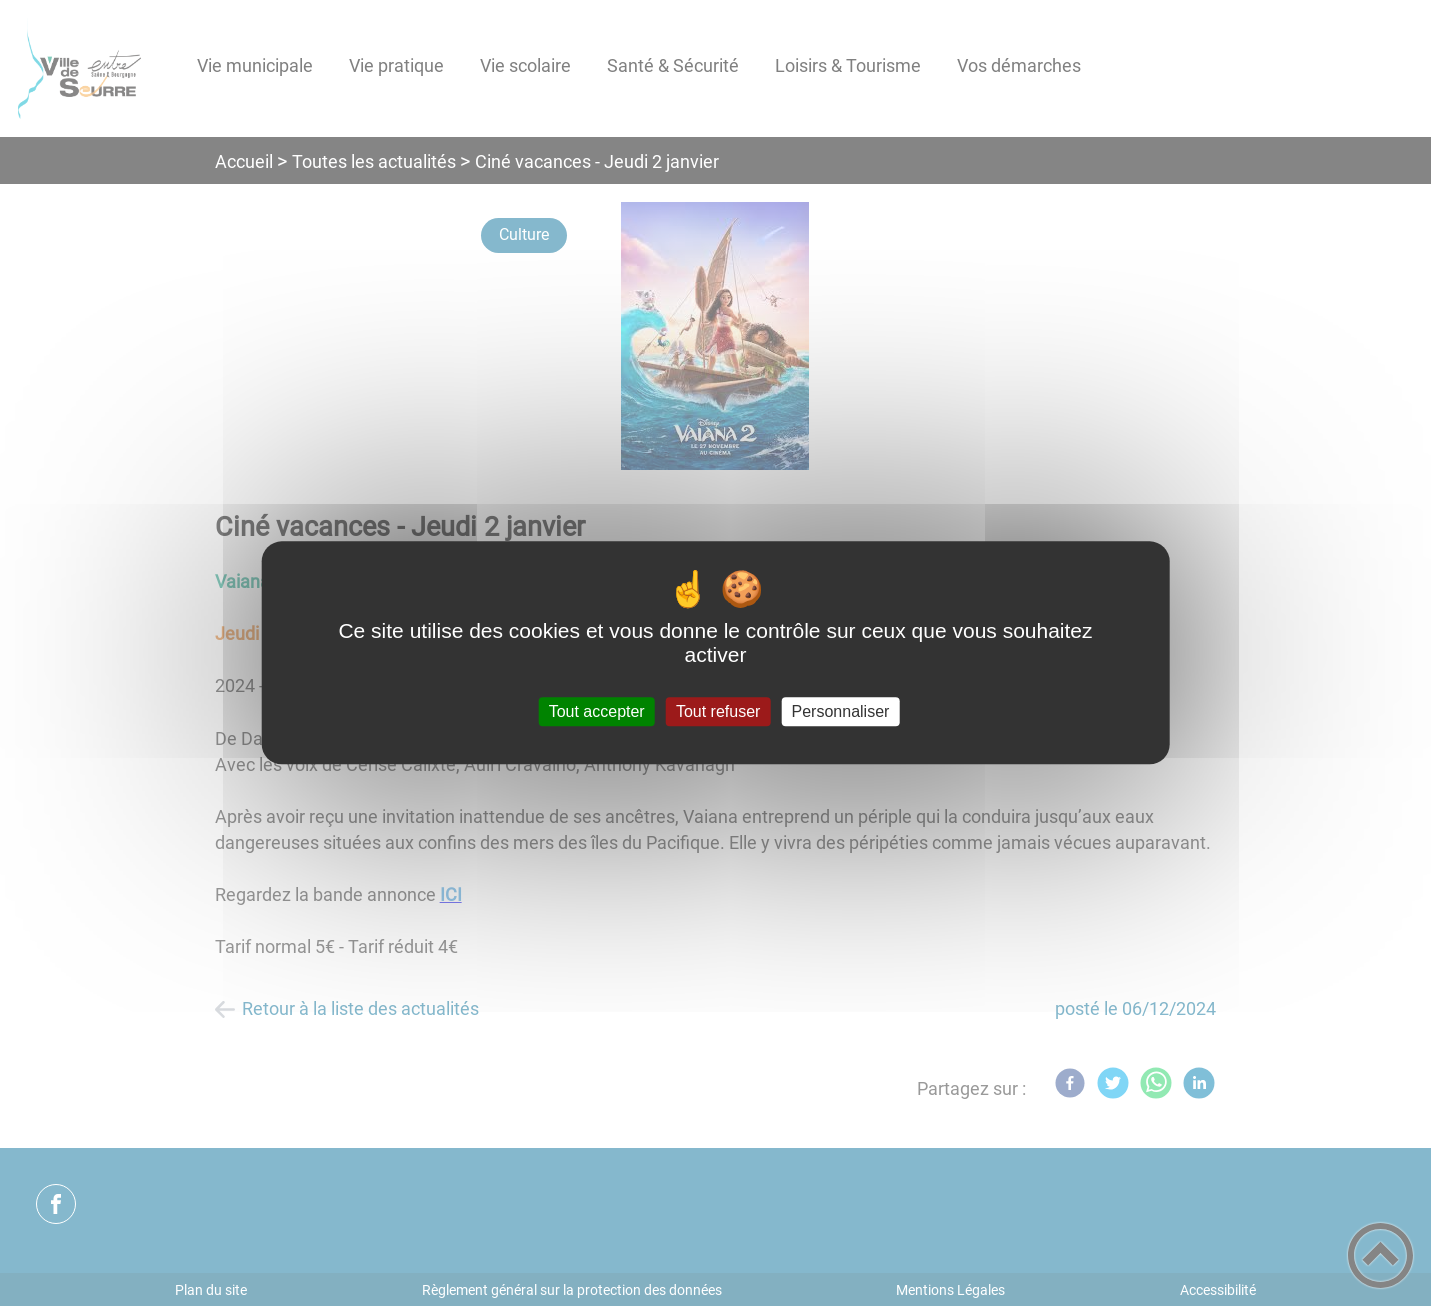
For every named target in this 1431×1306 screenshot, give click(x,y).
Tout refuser (718, 711)
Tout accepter (597, 711)
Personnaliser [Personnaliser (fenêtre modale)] (841, 711)
